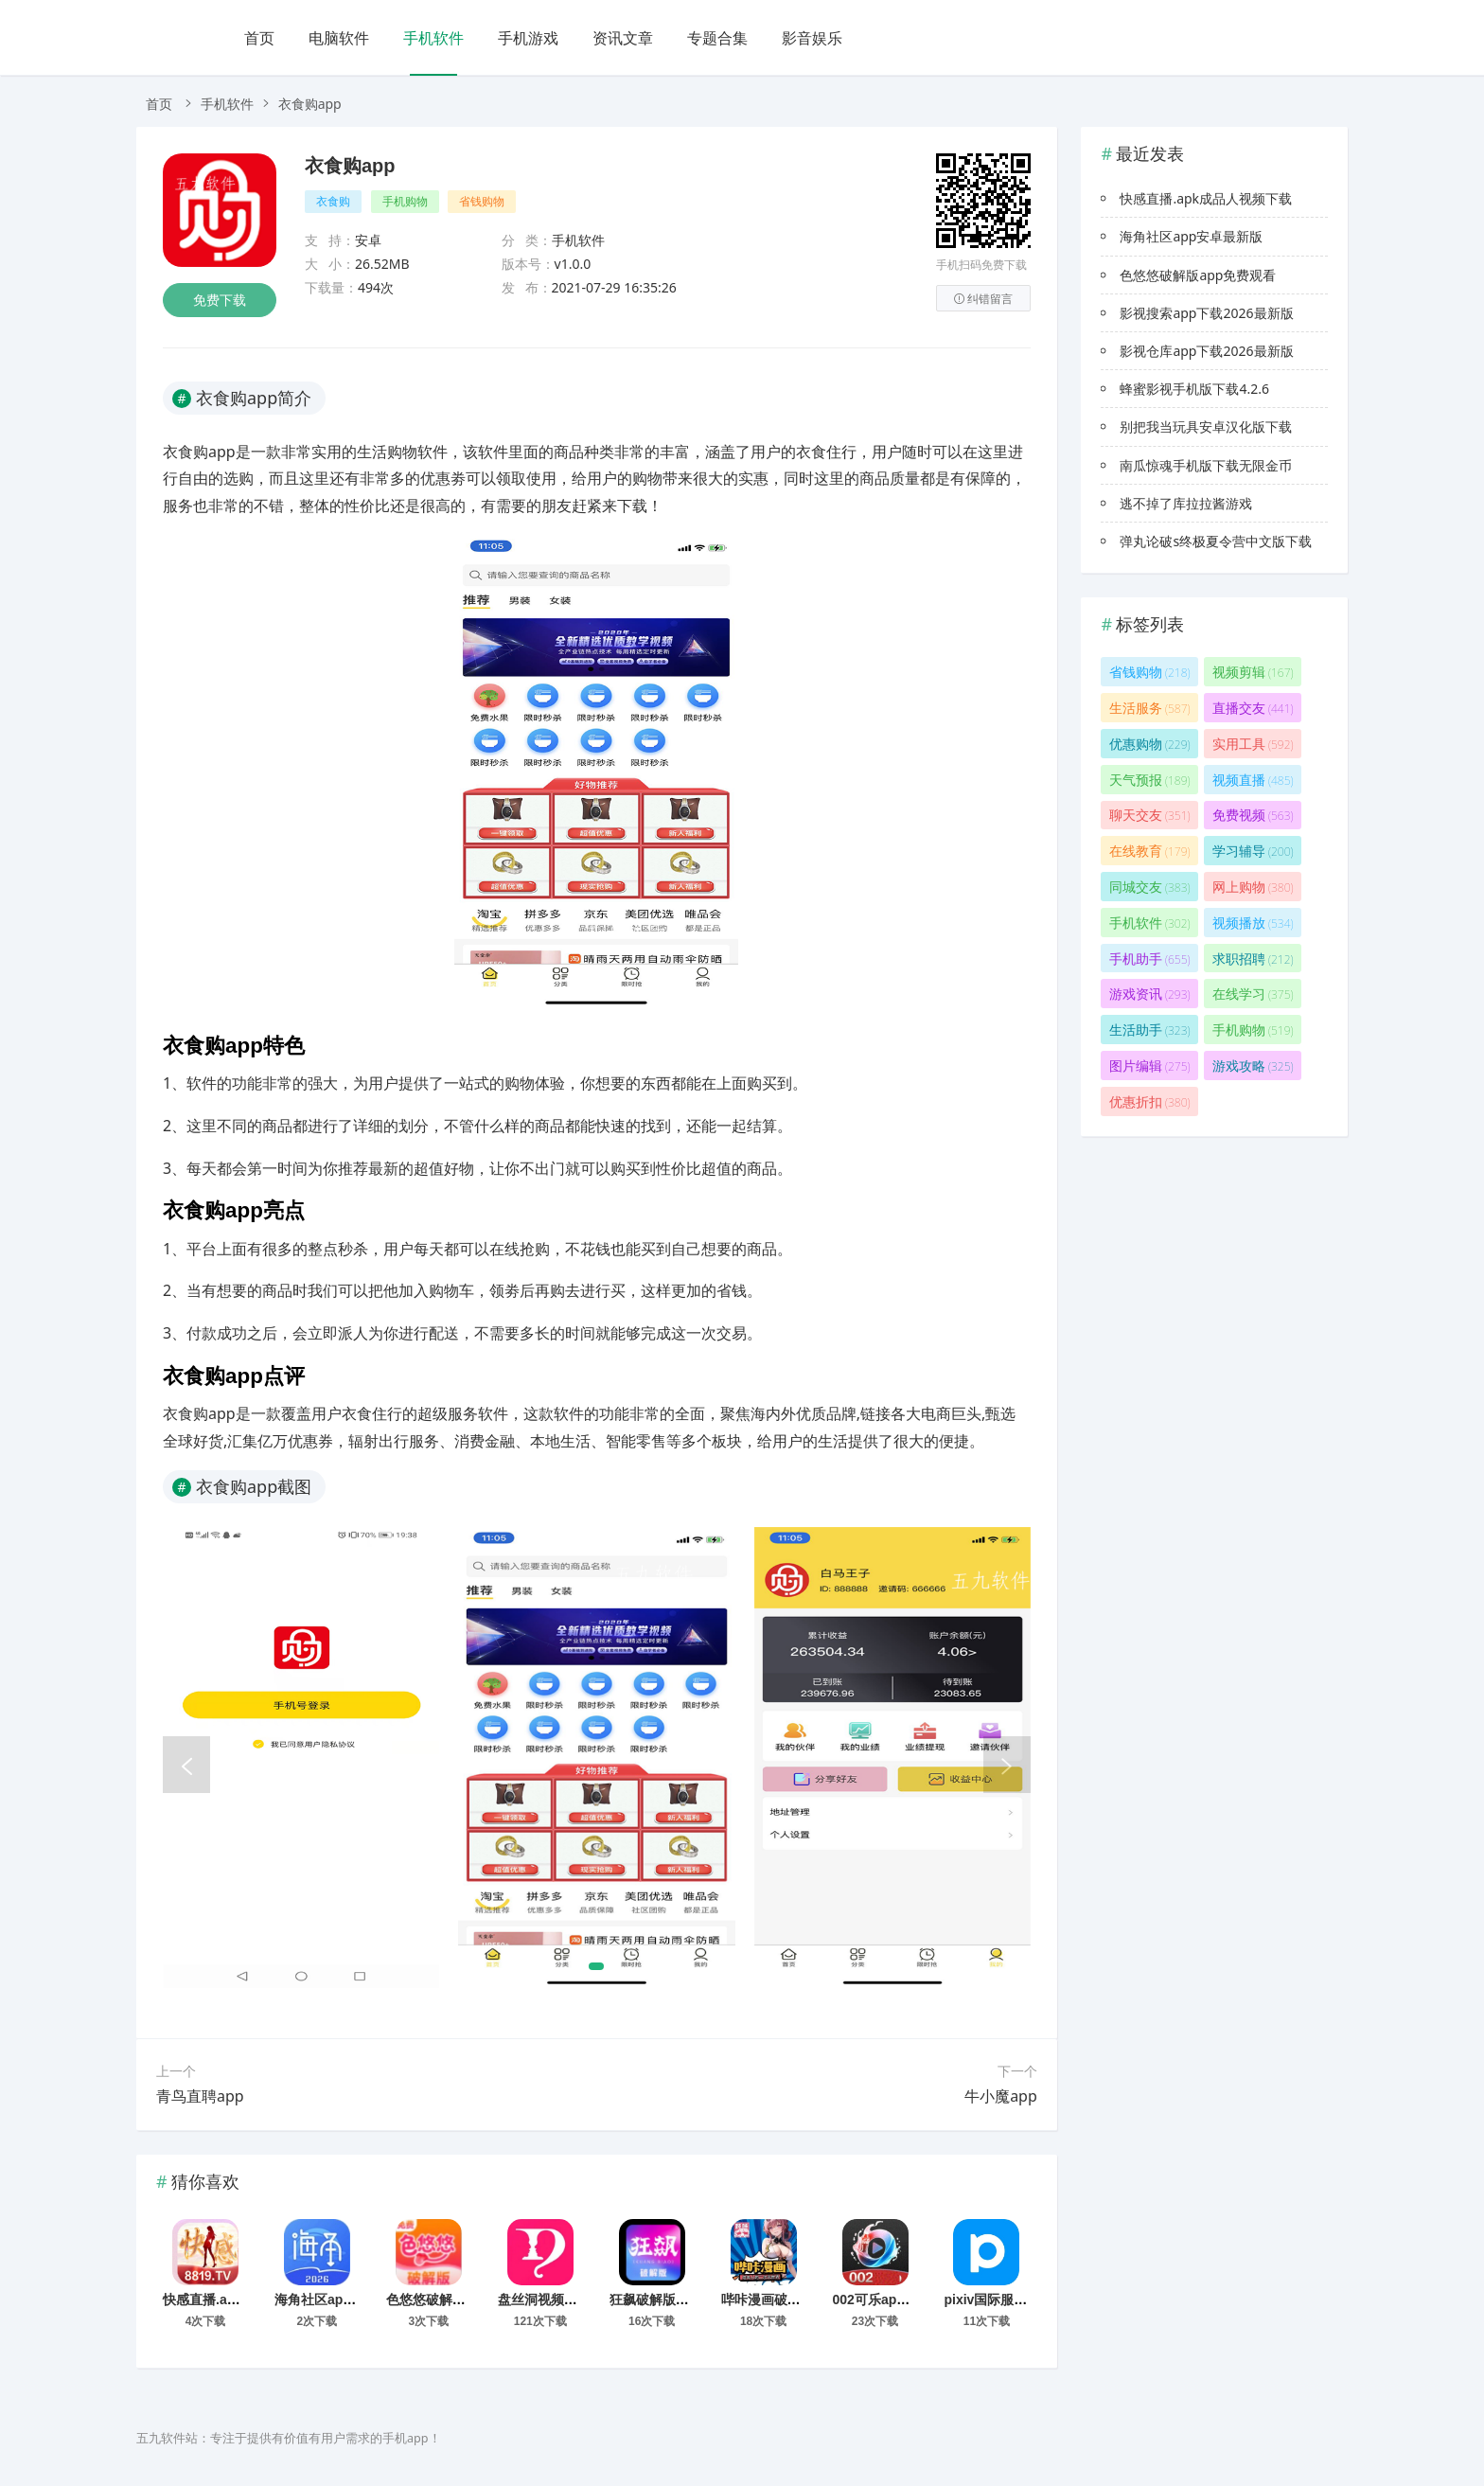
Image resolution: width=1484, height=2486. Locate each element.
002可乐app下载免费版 (902, 2299)
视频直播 (1253, 780)
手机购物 (405, 201)
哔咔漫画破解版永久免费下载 (807, 2299)
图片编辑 (1150, 1065)
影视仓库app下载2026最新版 (1206, 351)
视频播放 (1253, 923)
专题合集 (717, 37)
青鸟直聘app (200, 2096)
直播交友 (1253, 708)
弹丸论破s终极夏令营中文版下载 (1216, 541)
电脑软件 (339, 37)
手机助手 (1150, 959)
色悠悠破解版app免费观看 (464, 2299)
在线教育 (1150, 851)
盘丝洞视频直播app (556, 2299)
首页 (259, 37)
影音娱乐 (812, 37)
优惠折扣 (1150, 1101)
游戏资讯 (1150, 994)
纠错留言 (983, 299)
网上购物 (1253, 887)
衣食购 (333, 201)
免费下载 (219, 300)
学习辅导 (1253, 851)
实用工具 (1253, 744)
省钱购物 (481, 201)
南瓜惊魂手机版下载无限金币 (1206, 465)
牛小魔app (1000, 2096)
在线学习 (1253, 994)
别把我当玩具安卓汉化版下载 (1206, 426)
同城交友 (1150, 887)
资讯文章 (622, 37)
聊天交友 (1150, 815)
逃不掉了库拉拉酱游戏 (1186, 503)
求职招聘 (1253, 959)
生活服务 (1150, 708)
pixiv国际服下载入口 (1005, 2299)
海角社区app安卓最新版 (345, 2299)
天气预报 (1150, 780)
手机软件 (433, 37)
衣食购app (350, 165)
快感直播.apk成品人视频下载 (249, 2299)
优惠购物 (1150, 744)
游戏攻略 (1253, 1065)
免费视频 (1253, 815)
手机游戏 (528, 37)
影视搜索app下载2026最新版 (1206, 313)
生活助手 (1150, 1030)
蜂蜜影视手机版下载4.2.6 (1194, 389)
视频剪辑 (1253, 672)
